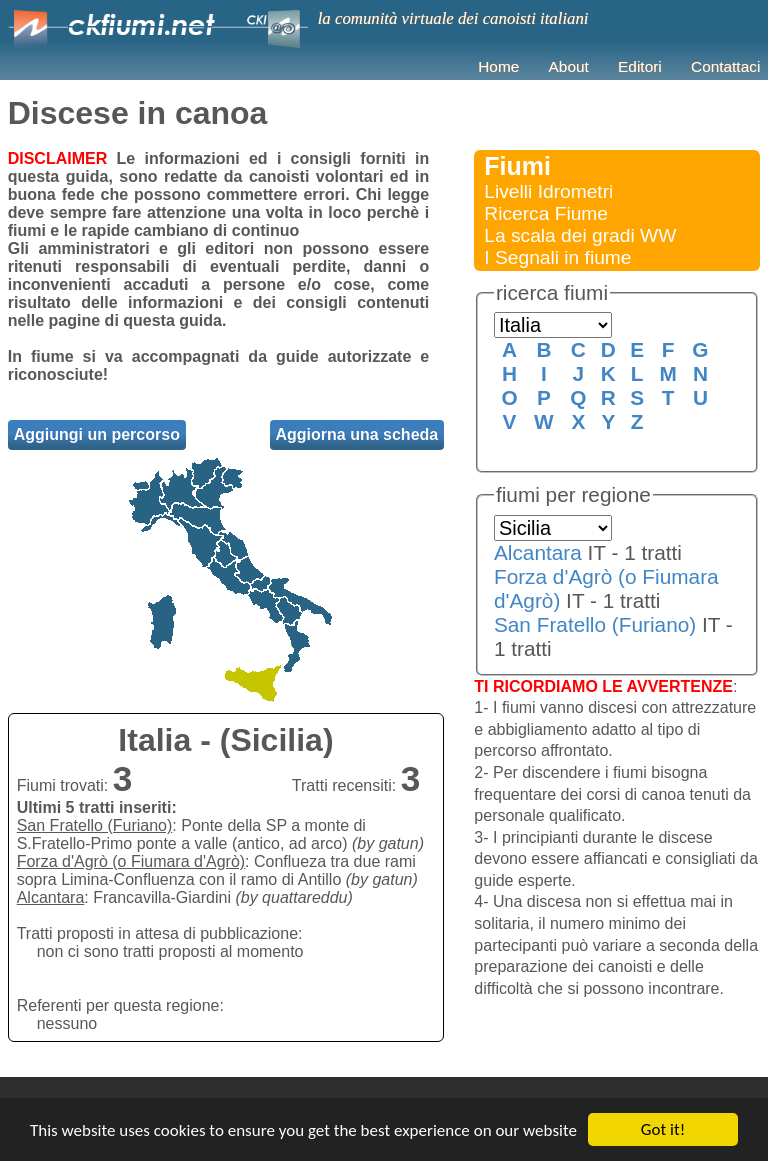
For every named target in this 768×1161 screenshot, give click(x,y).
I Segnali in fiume (557, 257)
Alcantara (538, 552)
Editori (640, 66)
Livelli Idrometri (548, 191)
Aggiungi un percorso (97, 434)
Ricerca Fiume (546, 213)
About (569, 66)
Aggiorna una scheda (357, 434)
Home (498, 66)
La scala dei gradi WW (580, 235)
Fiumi (517, 166)
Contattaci (725, 66)
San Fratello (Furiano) (595, 624)
